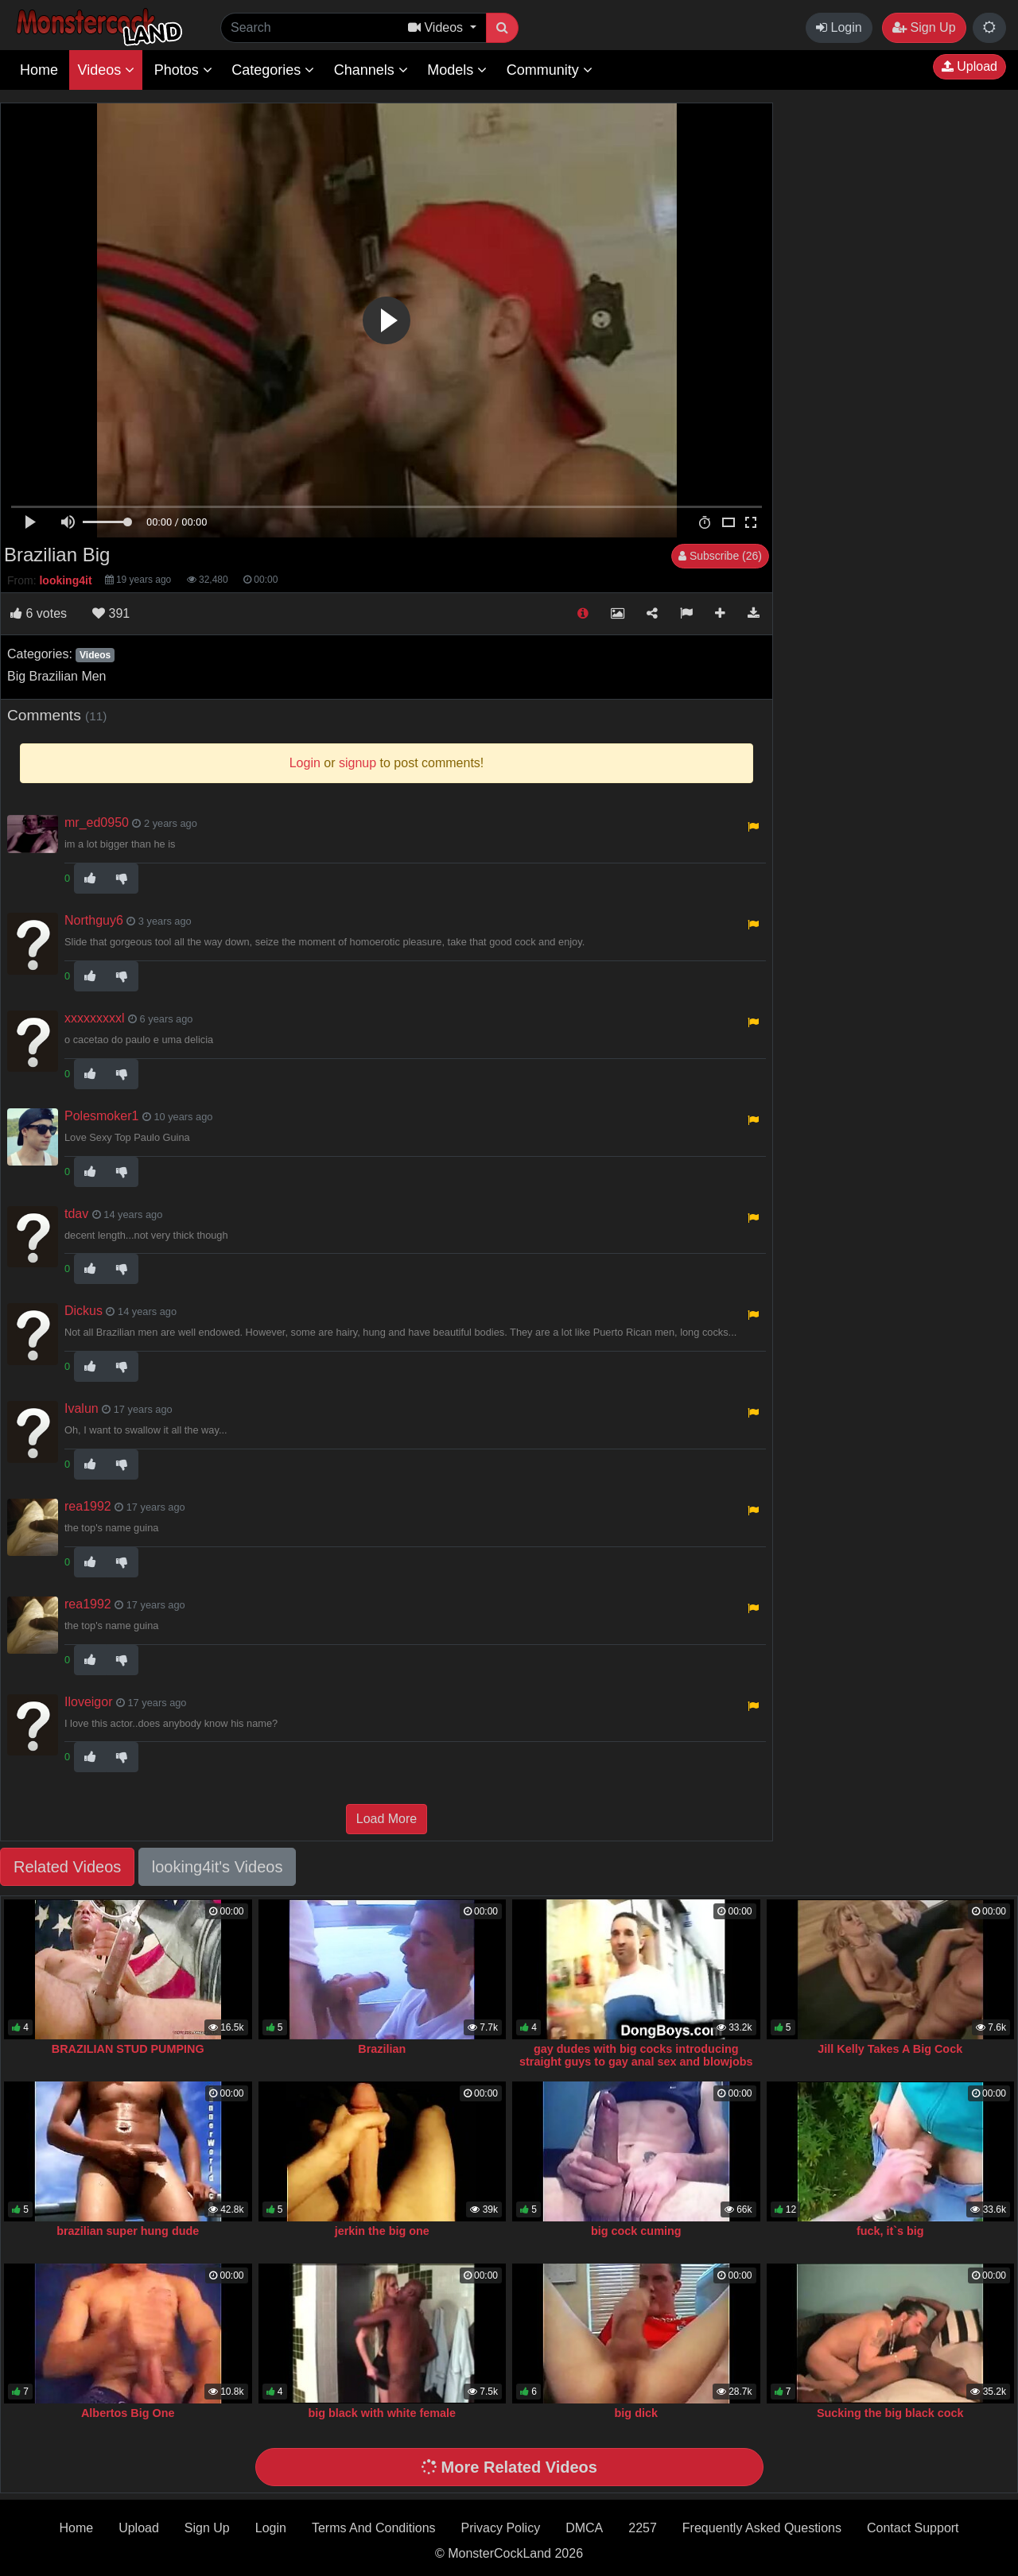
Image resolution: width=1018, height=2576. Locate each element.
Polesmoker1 (101, 1116)
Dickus (83, 1310)
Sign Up (923, 27)
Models (457, 70)
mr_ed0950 (96, 822)
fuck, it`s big (890, 2231)
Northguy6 (93, 920)
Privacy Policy (501, 2528)
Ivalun (81, 1408)
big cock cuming (636, 2231)
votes (38, 613)
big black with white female (382, 2413)
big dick (636, 2413)
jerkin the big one (382, 2231)
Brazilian (382, 2049)
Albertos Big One (128, 2413)
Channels (371, 70)
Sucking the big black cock (890, 2413)
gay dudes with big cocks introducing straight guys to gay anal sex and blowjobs (635, 2055)
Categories (272, 70)
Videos (105, 70)
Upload (969, 66)
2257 (642, 2528)
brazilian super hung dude (127, 2231)
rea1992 (87, 1506)
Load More (387, 1818)
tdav (76, 1213)
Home (39, 70)
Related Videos (67, 1867)
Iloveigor (88, 1702)
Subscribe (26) (720, 555)
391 (111, 613)
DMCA (584, 2528)
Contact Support (913, 2528)
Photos (183, 70)
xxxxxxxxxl (94, 1018)
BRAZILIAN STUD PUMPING (128, 2049)
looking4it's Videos (217, 1867)
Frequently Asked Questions (761, 2528)
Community (550, 70)
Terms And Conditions (374, 2528)
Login (839, 27)
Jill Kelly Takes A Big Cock (890, 2049)
